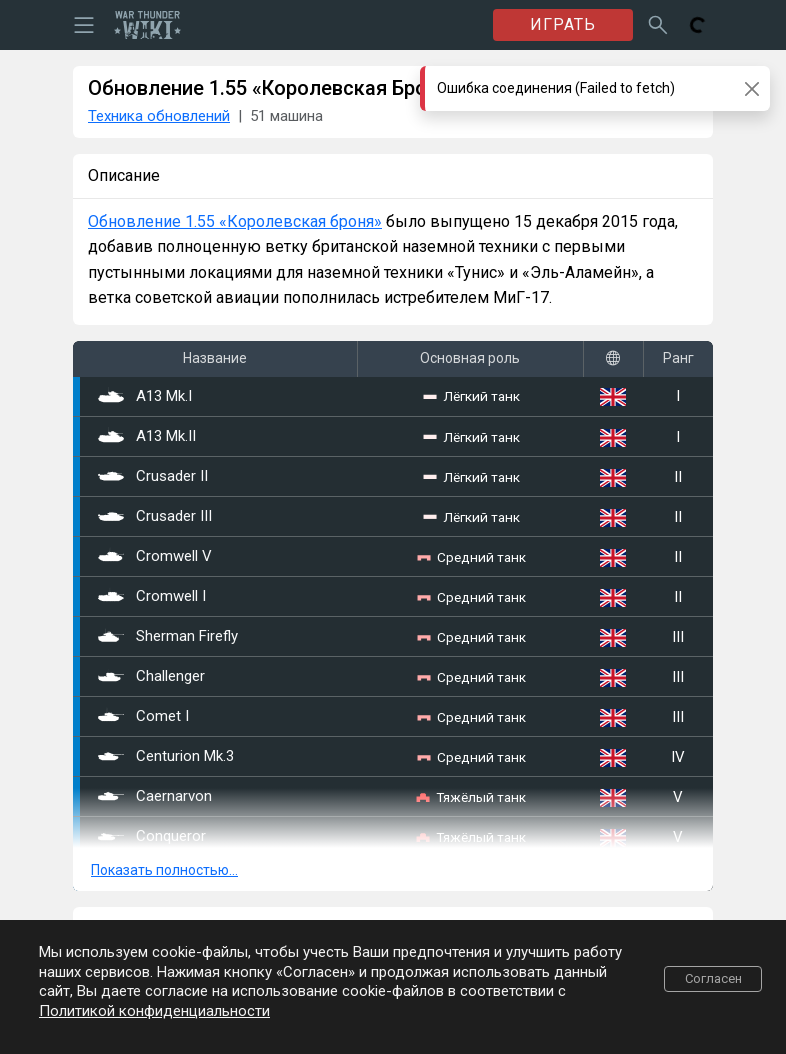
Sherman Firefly (168, 637)
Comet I (143, 717)
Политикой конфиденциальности (154, 1011)
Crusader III (155, 517)
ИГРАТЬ (563, 24)
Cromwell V (155, 557)
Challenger (151, 677)
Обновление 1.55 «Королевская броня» (235, 221)
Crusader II (153, 477)
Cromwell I (152, 597)
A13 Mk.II (147, 437)
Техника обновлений (159, 116)
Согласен (713, 978)
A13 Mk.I (145, 397)
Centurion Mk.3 (166, 757)
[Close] (751, 88)
